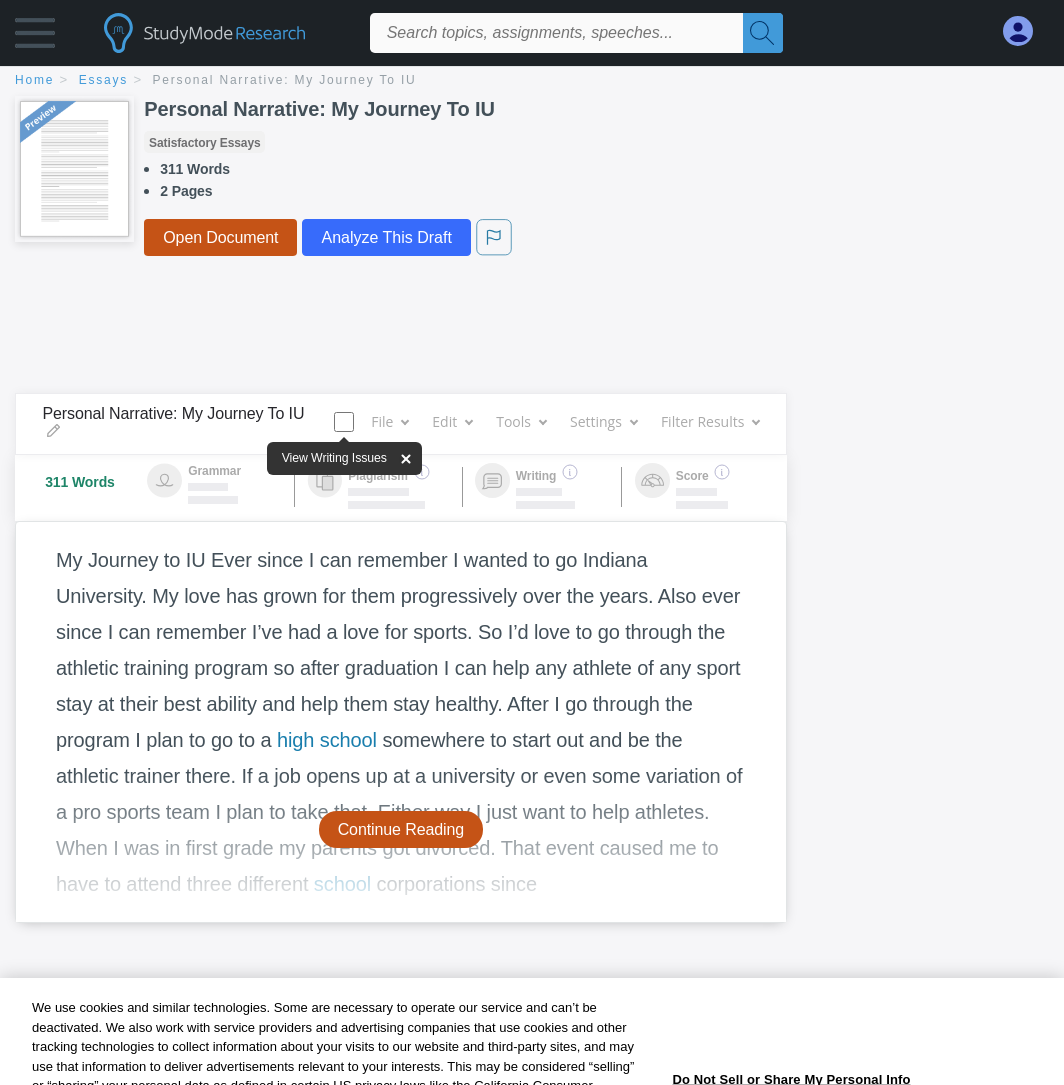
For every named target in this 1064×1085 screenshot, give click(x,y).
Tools (521, 421)
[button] (35, 37)
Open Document (220, 237)
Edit (452, 421)
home (34, 80)
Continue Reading (401, 829)
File (389, 421)
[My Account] (1026, 31)
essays (103, 80)
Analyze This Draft (386, 237)
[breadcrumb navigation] (532, 81)
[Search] (763, 33)
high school (327, 740)
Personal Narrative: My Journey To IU (285, 80)
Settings (603, 421)
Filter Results (710, 421)
